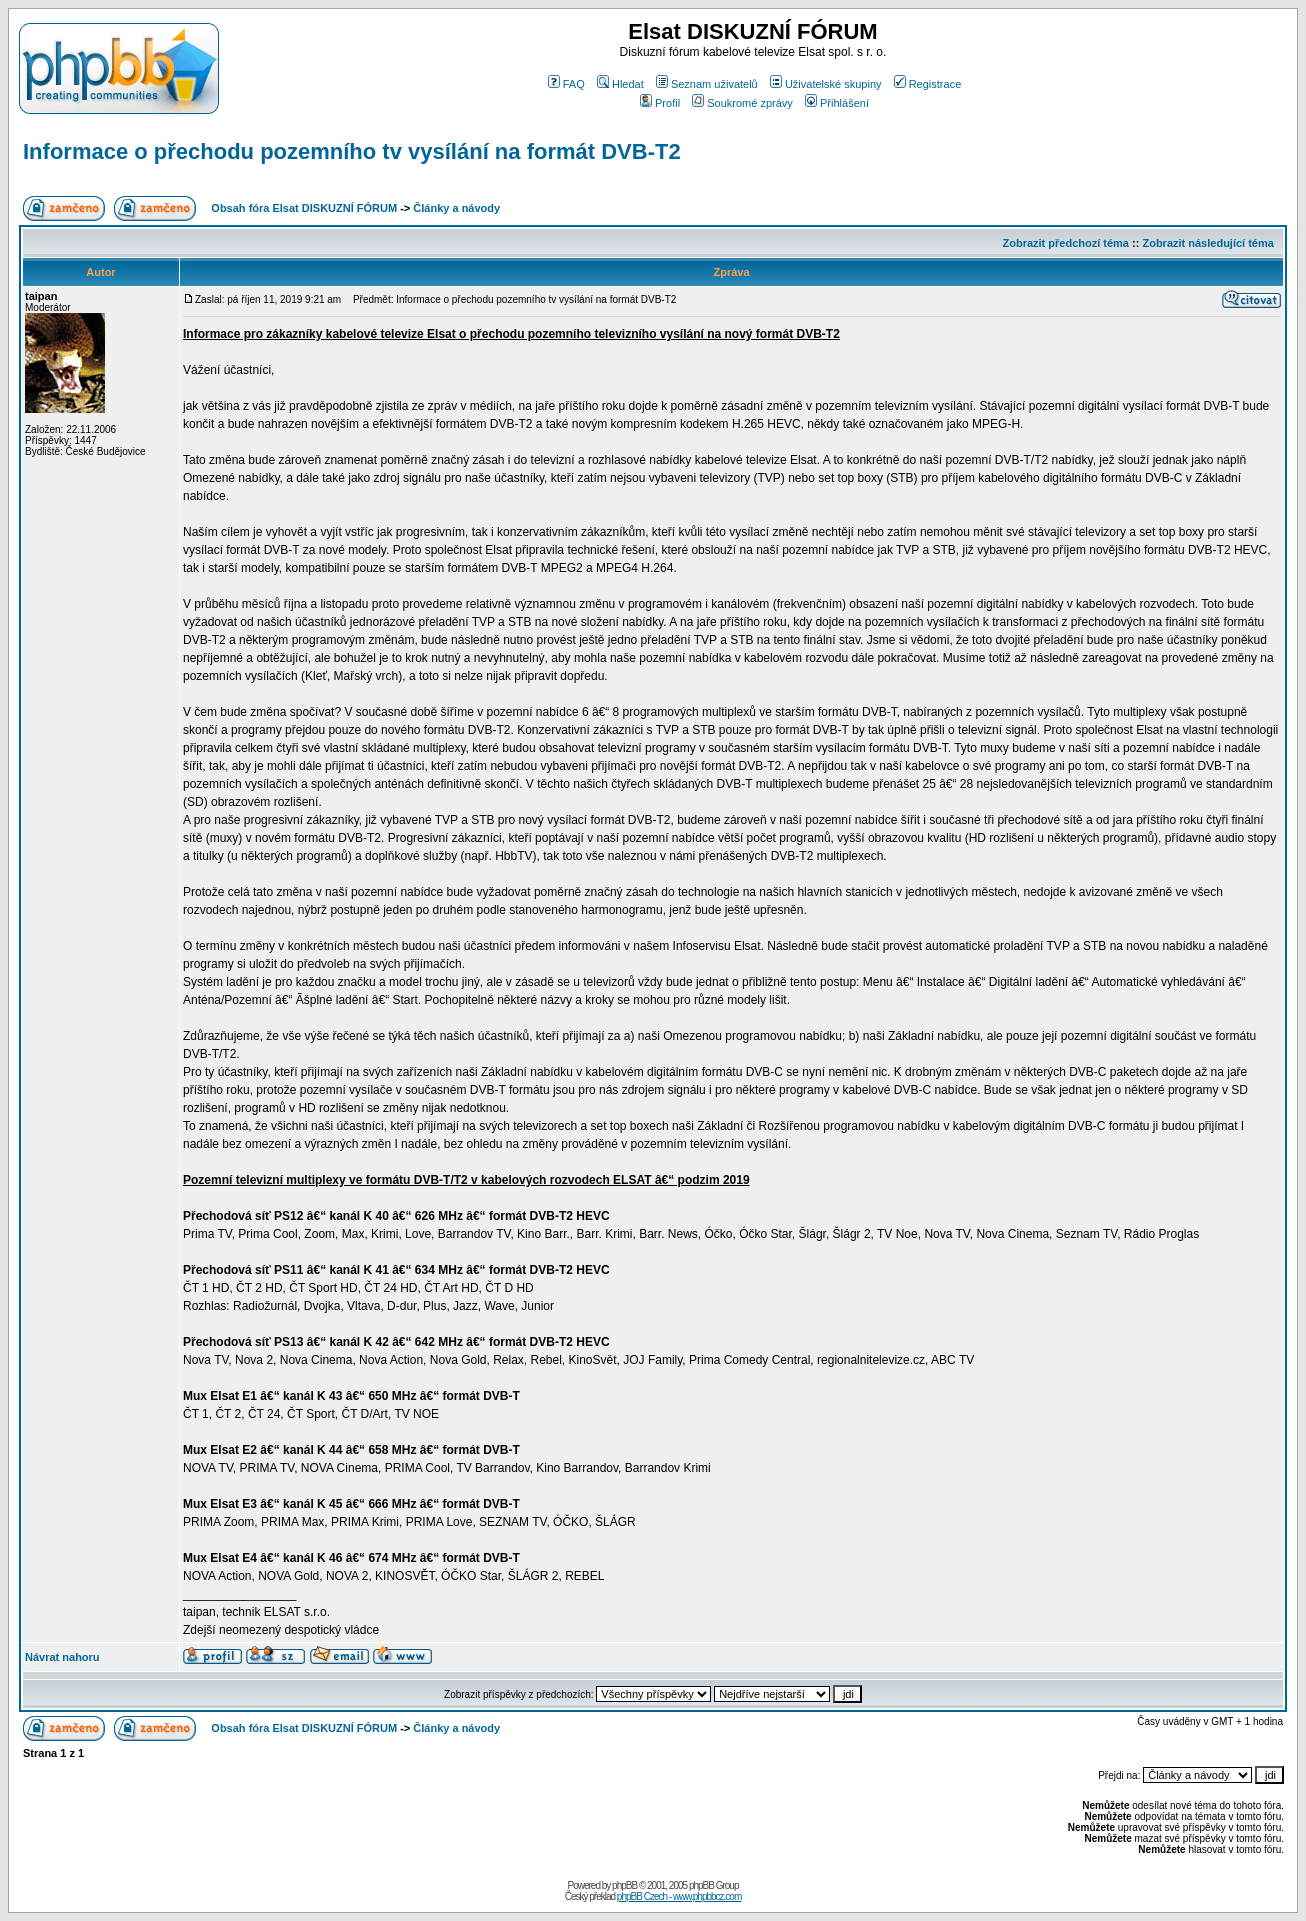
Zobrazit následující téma (1207, 243)
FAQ (566, 84)
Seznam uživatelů (707, 84)
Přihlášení (837, 103)
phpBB (624, 1885)
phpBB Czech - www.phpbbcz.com (679, 1896)
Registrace (928, 84)
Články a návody (456, 208)
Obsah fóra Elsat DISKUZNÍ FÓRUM (304, 208)
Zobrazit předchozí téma (1065, 243)
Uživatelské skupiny (826, 84)
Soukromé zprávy (742, 103)
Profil (660, 103)
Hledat (620, 84)
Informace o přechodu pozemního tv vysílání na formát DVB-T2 (352, 151)
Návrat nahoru (62, 1657)
